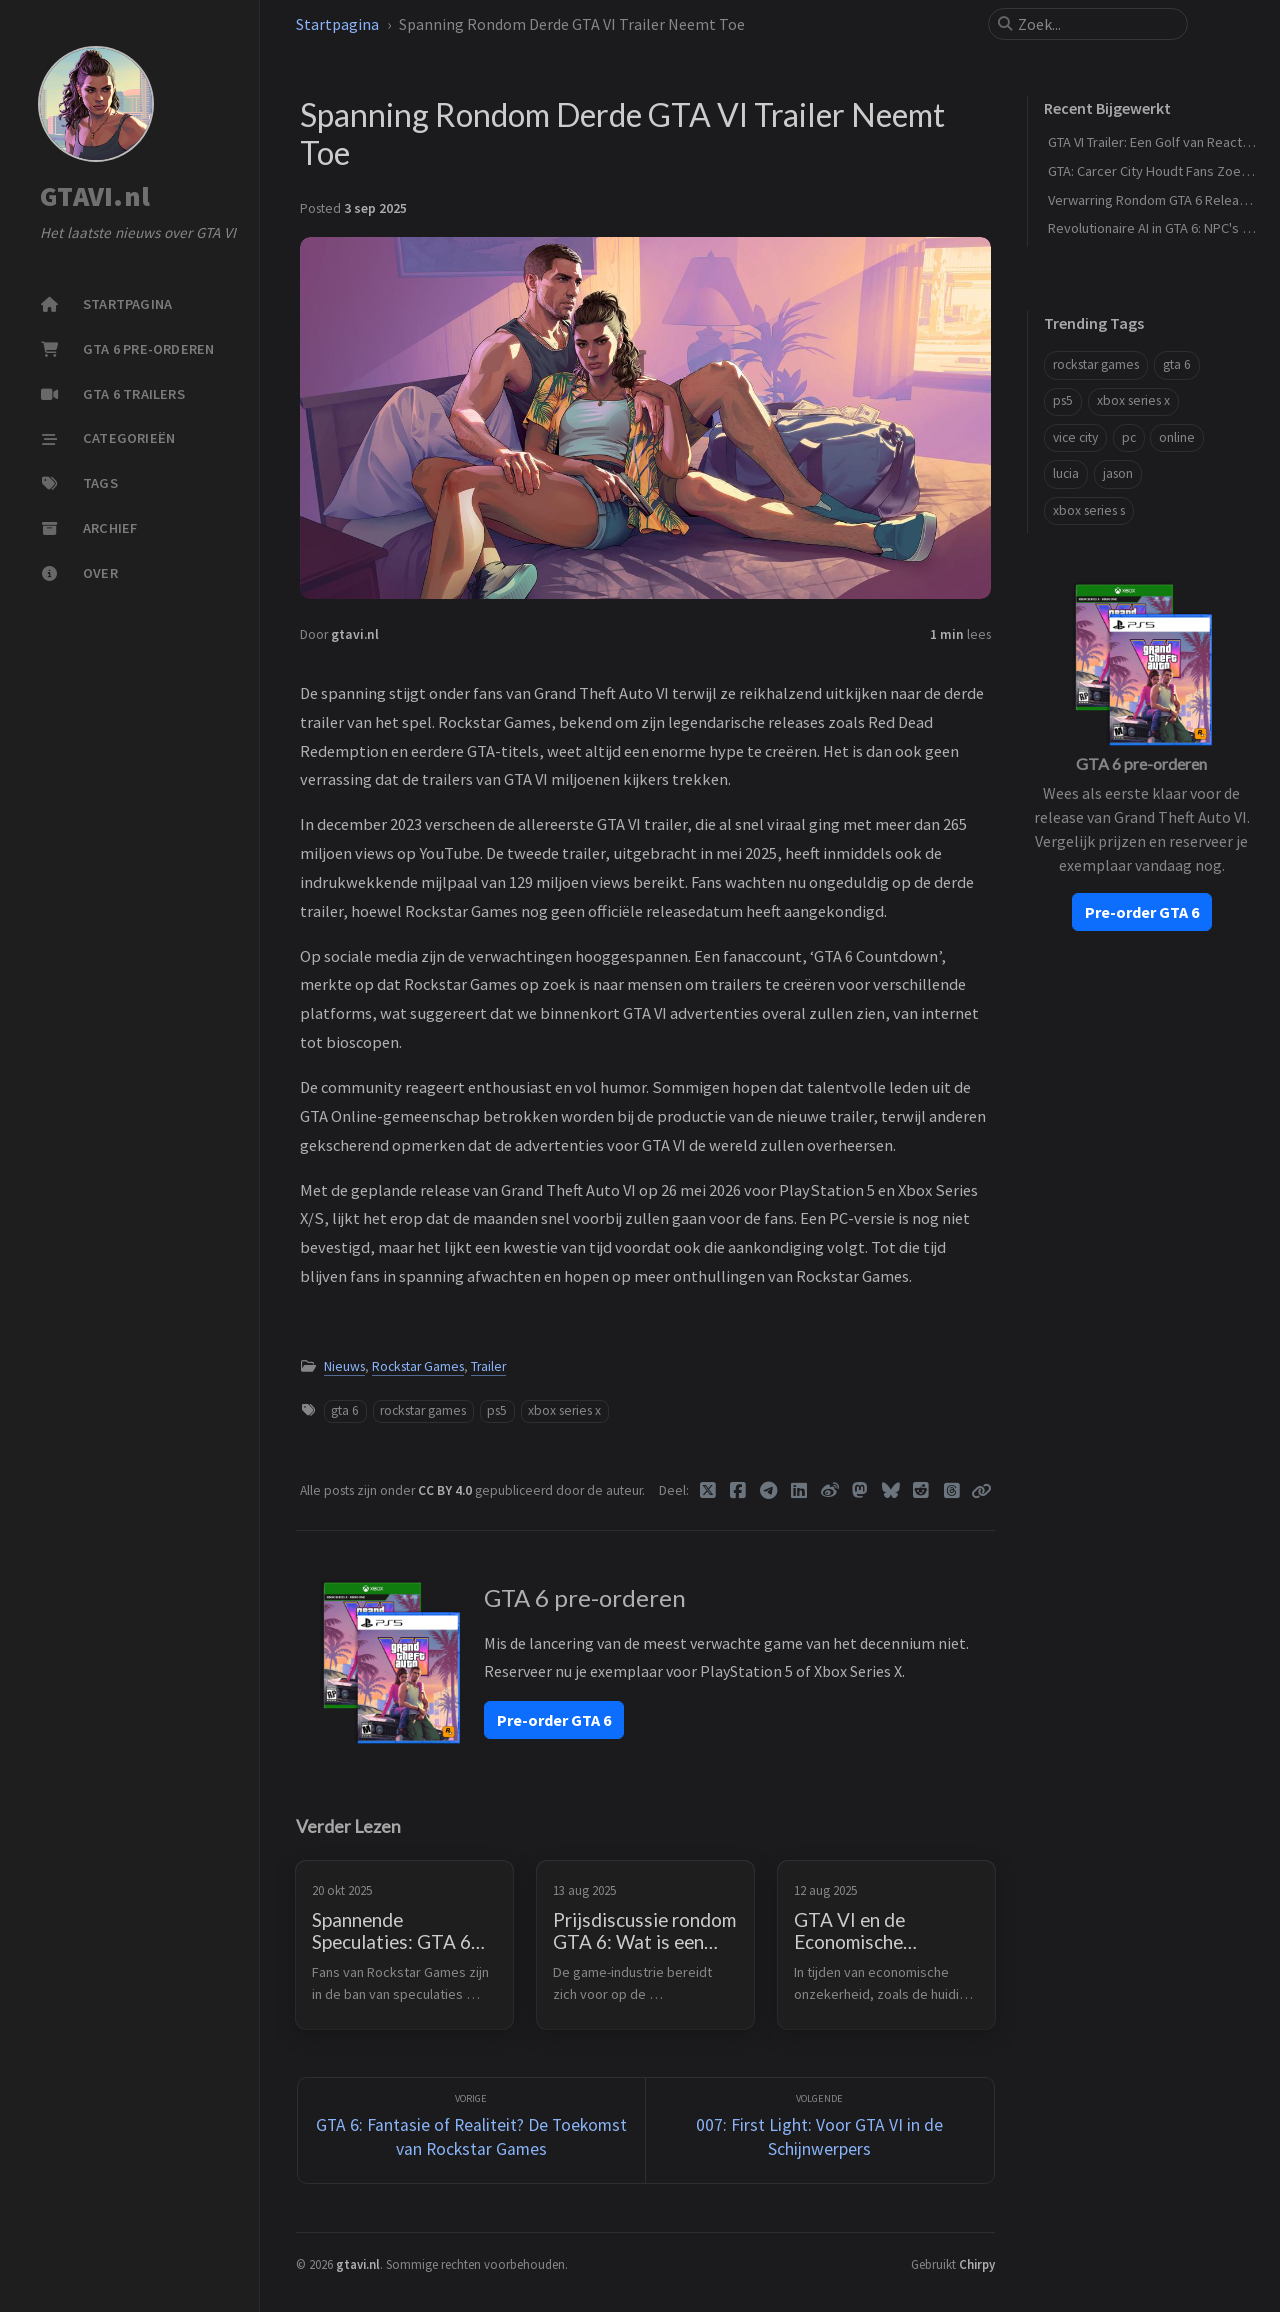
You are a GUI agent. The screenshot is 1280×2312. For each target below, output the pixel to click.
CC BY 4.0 (446, 1490)
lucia (1066, 473)
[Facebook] (738, 1491)
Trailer (488, 1366)
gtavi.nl (355, 634)
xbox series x (564, 1410)
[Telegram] (769, 1491)
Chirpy (977, 2264)
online (1177, 437)
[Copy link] (981, 1491)
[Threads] (952, 1491)
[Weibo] (830, 1491)
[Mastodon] (860, 1491)
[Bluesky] (891, 1491)
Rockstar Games (418, 1366)
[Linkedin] (799, 1491)
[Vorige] (472, 2130)
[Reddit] (921, 1491)
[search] (1096, 24)
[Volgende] (820, 2130)
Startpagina (337, 24)
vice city (1075, 437)
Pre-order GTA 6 (554, 1720)
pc (1129, 437)
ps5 (497, 1410)
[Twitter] (708, 1491)
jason (1118, 473)
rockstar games (423, 1410)
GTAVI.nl (95, 197)
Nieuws (344, 1366)
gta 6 (345, 1410)
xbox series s (1089, 510)
